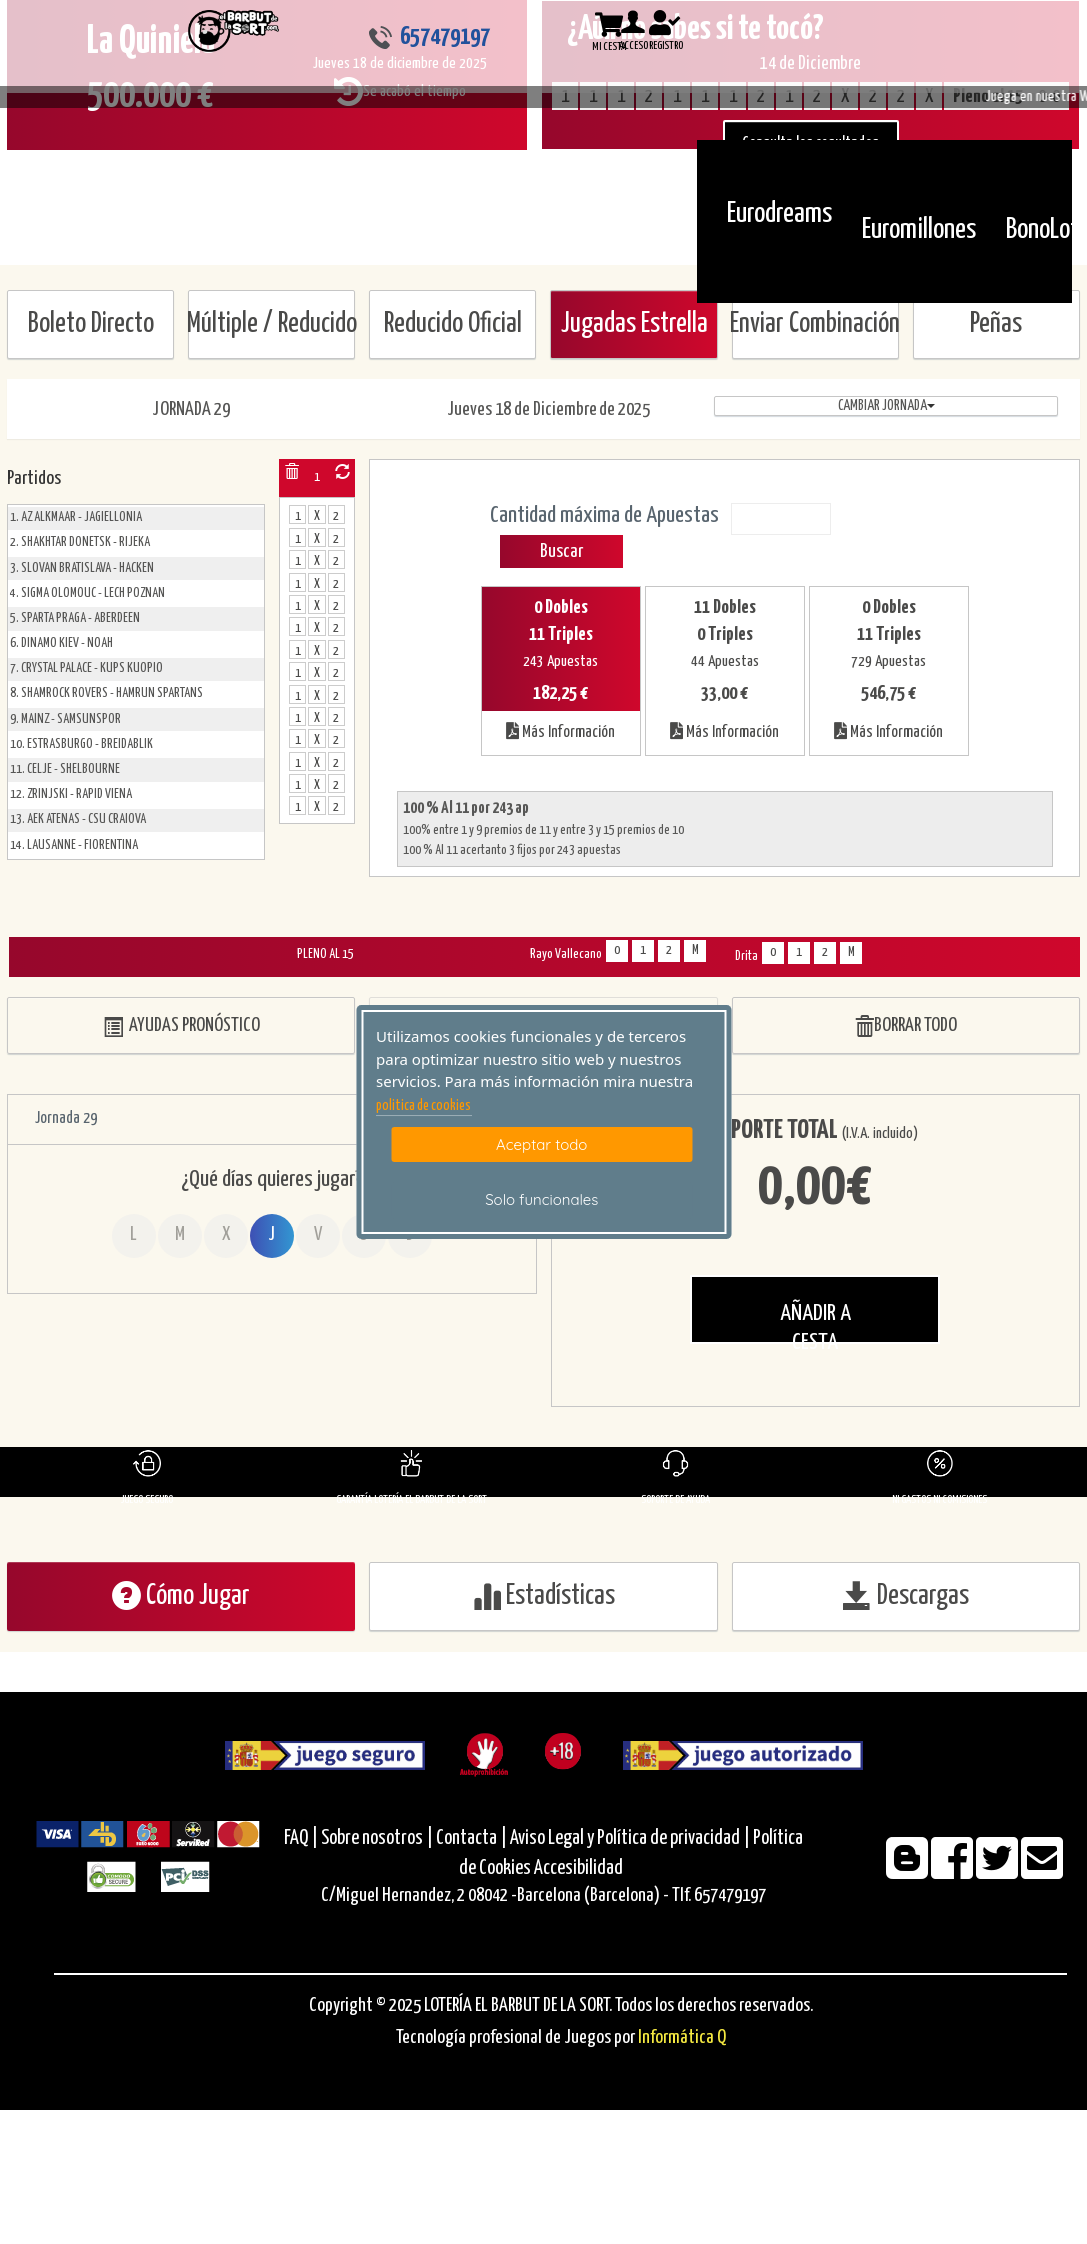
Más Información (560, 731)
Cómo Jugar (181, 1595)
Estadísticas (543, 1595)
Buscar (561, 551)
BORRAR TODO (905, 1026)
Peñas (996, 324)
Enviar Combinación (815, 324)
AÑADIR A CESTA (815, 1323)
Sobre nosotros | (377, 1838)
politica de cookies (423, 1106)
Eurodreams (779, 214)
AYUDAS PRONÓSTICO (181, 1026)
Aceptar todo (541, 1144)
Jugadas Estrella (634, 324)
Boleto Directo (91, 324)
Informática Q (682, 2037)
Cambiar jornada (886, 406)
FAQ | (302, 1838)
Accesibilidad (578, 1868)
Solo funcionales (541, 1199)
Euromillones (919, 230)
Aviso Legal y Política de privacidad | (631, 1838)
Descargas (906, 1595)
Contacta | (471, 1838)
